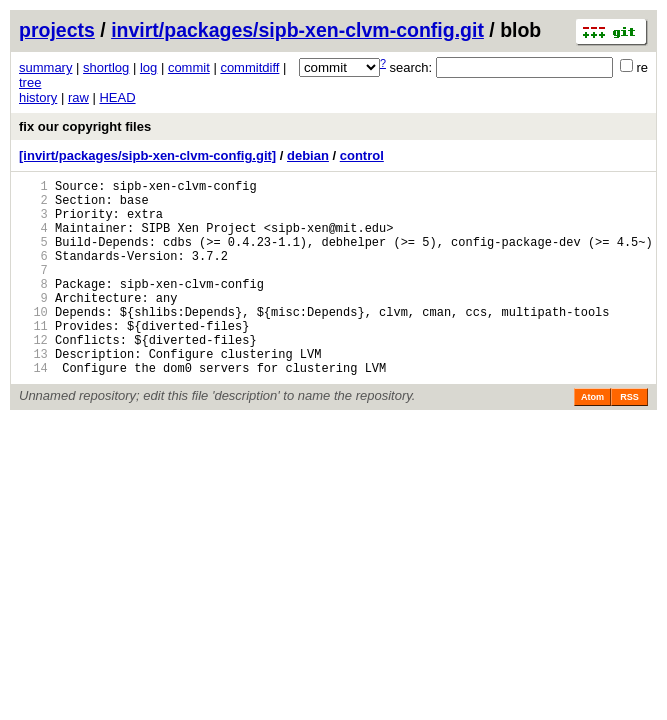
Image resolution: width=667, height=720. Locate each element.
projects (57, 30)
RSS (629, 439)
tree (30, 82)
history (38, 97)
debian (308, 155)
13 (33, 392)
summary (45, 67)
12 (33, 375)
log (148, 67)
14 (33, 409)
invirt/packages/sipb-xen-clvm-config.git (297, 30)
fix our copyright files (85, 126)
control (362, 155)
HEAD (117, 97)
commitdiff (249, 67)
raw (78, 97)
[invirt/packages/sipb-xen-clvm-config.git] (147, 155)
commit (189, 67)
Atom (592, 439)
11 (33, 358)
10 (33, 341)
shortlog (106, 67)
